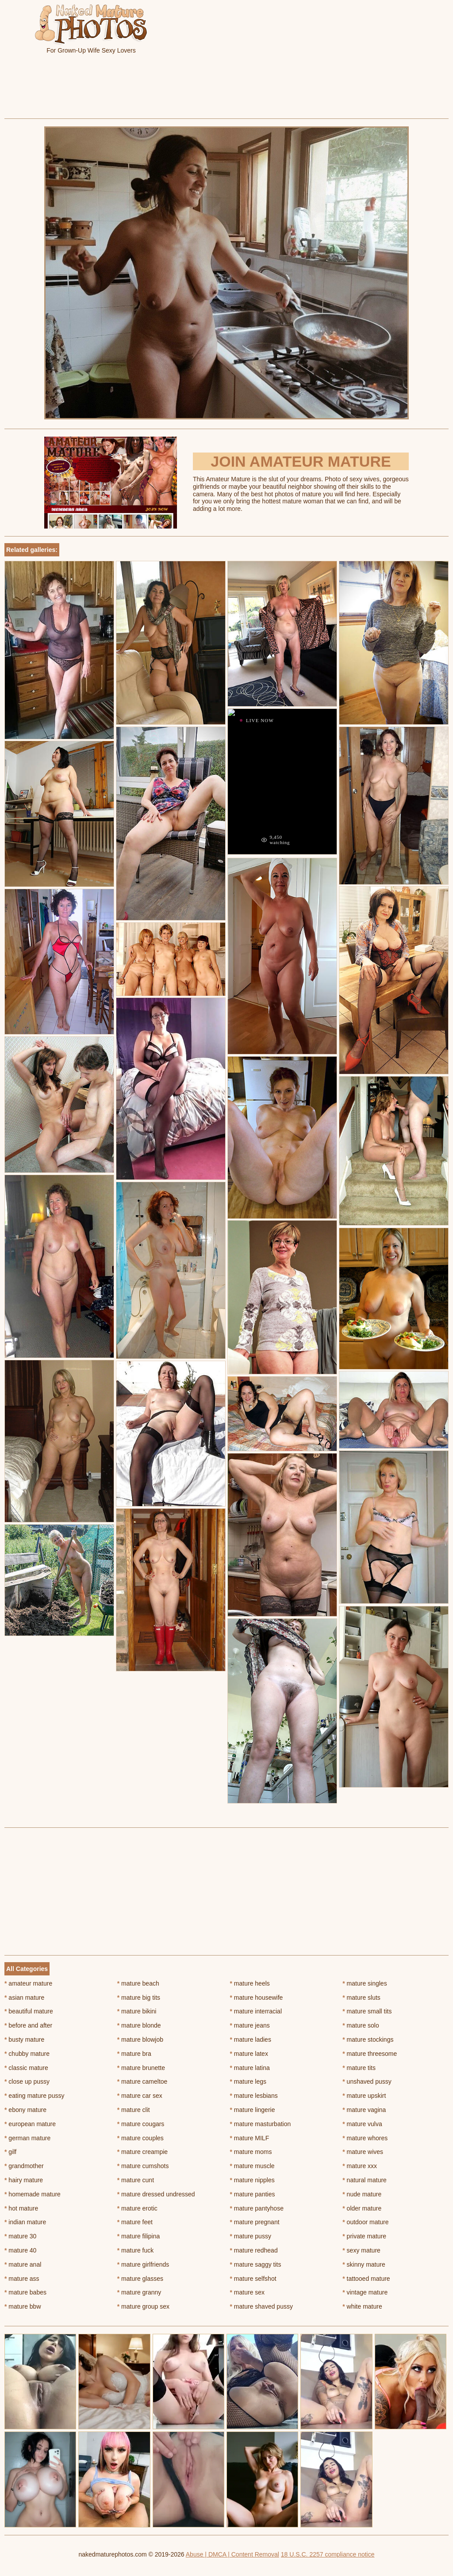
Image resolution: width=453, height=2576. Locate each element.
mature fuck (135, 2250)
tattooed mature (366, 2278)
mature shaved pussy (261, 2306)
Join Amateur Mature (301, 461)
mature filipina (138, 2236)
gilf (10, 2151)
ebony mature (25, 2109)
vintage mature (365, 2292)
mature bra (134, 2053)
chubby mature (27, 2053)
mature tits (359, 2067)
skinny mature (363, 2264)
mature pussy (250, 2236)
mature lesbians (254, 2095)
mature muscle (252, 2165)
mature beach (138, 1983)
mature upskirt (364, 2095)
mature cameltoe (142, 2081)
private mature (364, 2236)
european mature (30, 2123)
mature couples (140, 2138)
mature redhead (254, 2250)
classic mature (26, 2067)
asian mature (24, 1997)
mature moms (251, 2151)
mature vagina (364, 2109)
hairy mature (23, 2180)
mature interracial (256, 2011)
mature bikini (137, 2011)
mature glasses (140, 2278)
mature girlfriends (143, 2264)
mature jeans (250, 2025)
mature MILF (249, 2138)
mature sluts (361, 1997)
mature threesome (369, 2053)
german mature (27, 2138)
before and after (28, 2025)
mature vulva (362, 2123)
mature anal (22, 2264)
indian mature (25, 2222)
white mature (362, 2306)
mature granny (139, 2292)
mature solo (360, 2025)
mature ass (21, 2278)
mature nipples (252, 2180)
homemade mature (32, 2194)
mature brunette (141, 2067)
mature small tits (367, 2011)
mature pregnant (255, 2222)
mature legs (248, 2081)
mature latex (249, 2053)
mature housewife (256, 1997)
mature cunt (135, 2180)
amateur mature (28, 1983)
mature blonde (139, 2025)
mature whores (365, 2138)
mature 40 (20, 2250)
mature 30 (20, 2236)
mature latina (250, 2067)
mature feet (135, 2222)
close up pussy (27, 2081)
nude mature (361, 2194)
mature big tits (138, 1997)
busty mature (24, 2039)
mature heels (250, 1983)
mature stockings (367, 2039)
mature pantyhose (257, 2208)
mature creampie (142, 2151)
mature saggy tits (255, 2264)
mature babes (25, 2292)
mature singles (364, 1983)
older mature (361, 2208)
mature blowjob (140, 2039)
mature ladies (250, 2039)
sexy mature (361, 2250)
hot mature (21, 2208)
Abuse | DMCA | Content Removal (232, 2554)
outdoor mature (365, 2222)
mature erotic (137, 2208)
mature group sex (143, 2306)
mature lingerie (252, 2109)
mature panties (252, 2194)
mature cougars (141, 2123)
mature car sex (139, 2095)
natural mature (364, 2180)
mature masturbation (260, 2123)
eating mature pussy (34, 2095)
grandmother (24, 2165)
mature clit (133, 2109)
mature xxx (359, 2165)
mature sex (247, 2292)
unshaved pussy (367, 2081)
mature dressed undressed (156, 2194)
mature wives (362, 2151)
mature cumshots (143, 2165)
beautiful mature (28, 2011)
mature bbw (22, 2306)
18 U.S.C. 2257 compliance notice (328, 2554)
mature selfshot (253, 2278)
